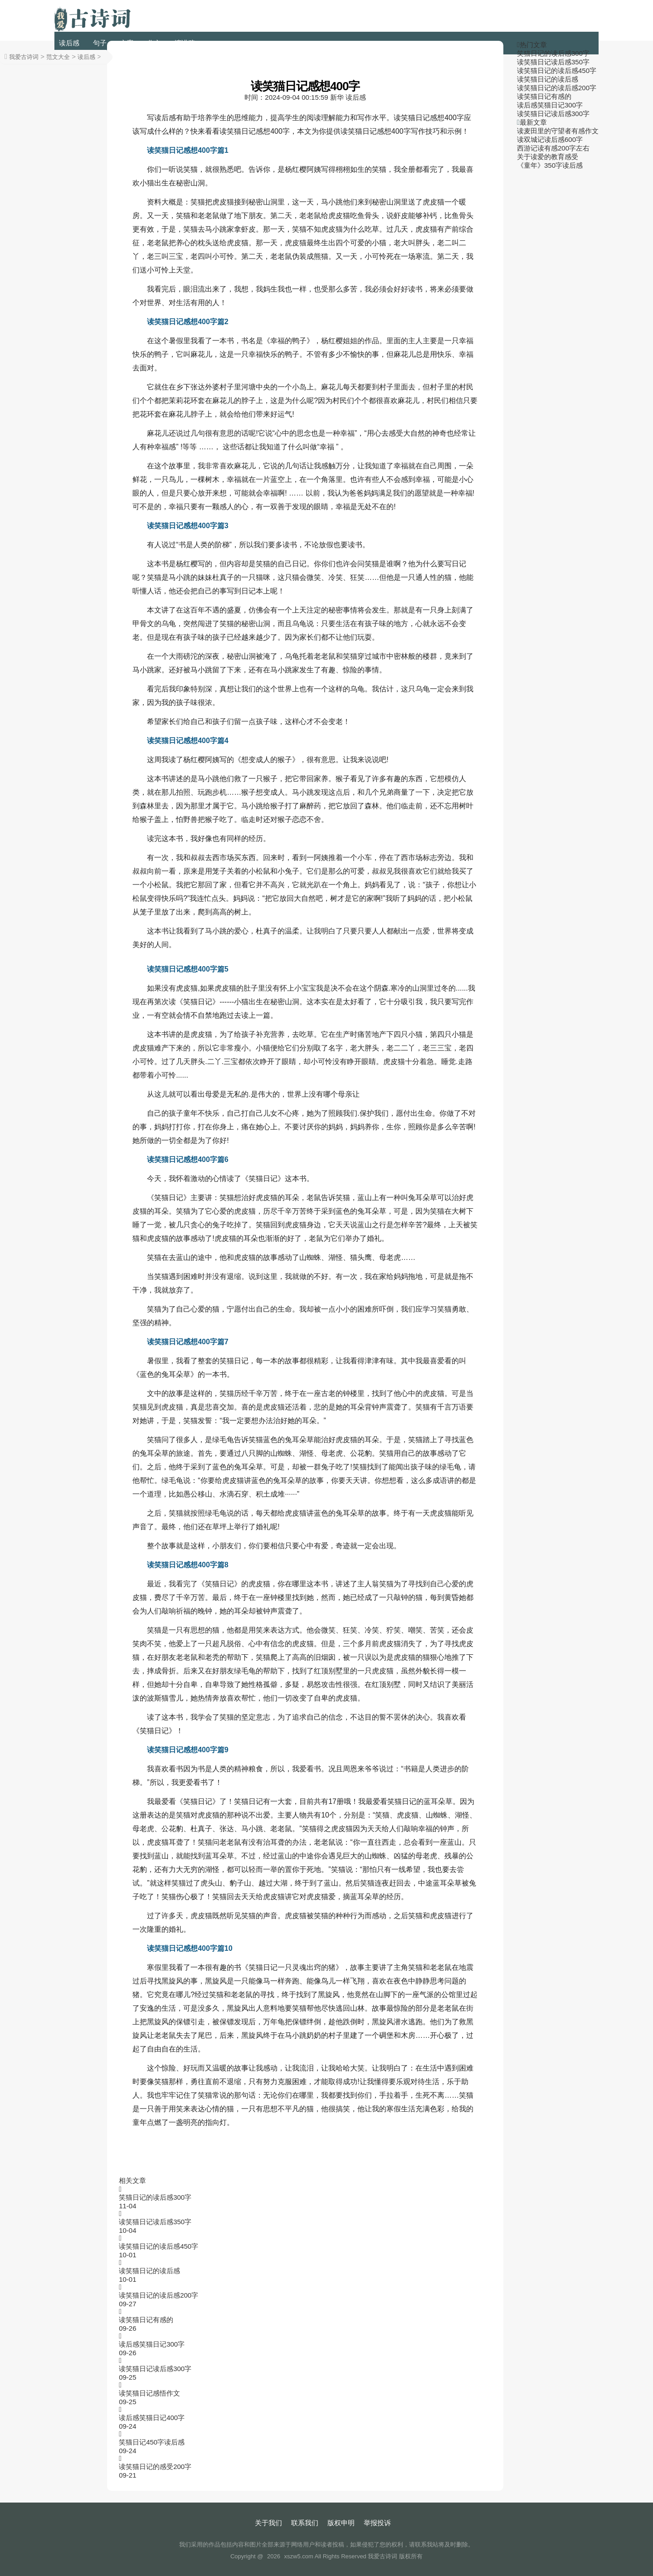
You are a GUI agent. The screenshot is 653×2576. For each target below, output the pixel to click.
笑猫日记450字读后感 (152, 2442)
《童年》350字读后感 (550, 165)
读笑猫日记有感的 (146, 2319)
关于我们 (268, 2523)
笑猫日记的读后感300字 (155, 2197)
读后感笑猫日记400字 (152, 2417)
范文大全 (58, 56)
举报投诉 (377, 2523)
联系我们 (304, 2523)
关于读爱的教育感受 (547, 156)
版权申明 (341, 2523)
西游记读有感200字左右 (553, 148)
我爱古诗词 (24, 56)
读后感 (69, 43)
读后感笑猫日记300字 (152, 2344)
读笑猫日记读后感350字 (155, 2222)
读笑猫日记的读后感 (149, 2271)
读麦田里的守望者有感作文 (558, 131)
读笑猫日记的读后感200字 (158, 2295)
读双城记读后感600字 (550, 139)
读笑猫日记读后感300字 (155, 2368)
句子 (100, 43)
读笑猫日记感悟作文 (149, 2393)
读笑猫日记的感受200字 (155, 2466)
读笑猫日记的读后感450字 (158, 2246)
